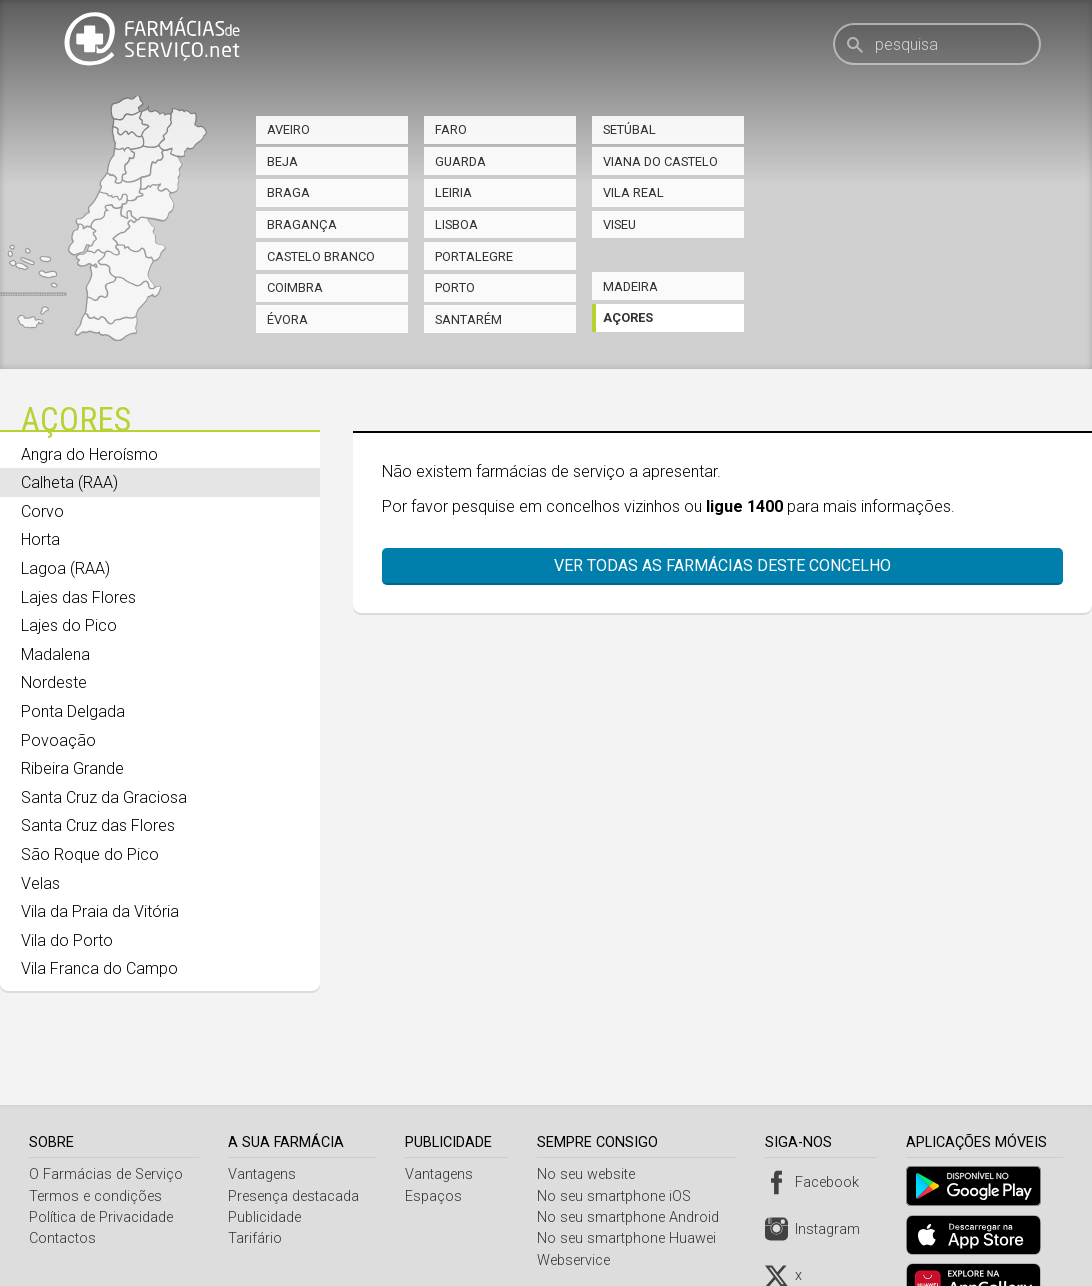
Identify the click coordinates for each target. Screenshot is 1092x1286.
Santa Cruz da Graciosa (104, 797)
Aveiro (288, 129)
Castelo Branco (321, 256)
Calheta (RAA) (69, 482)
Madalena (55, 654)
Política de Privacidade (101, 1167)
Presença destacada (295, 1146)
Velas (40, 883)
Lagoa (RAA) (65, 568)
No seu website (591, 1124)
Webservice (578, 1210)
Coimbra (295, 287)
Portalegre (474, 256)
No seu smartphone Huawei (631, 1188)
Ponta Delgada (73, 711)
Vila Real (633, 192)
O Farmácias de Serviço (106, 1124)
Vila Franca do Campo (99, 968)
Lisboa (456, 224)
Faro (451, 129)
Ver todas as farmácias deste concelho (712, 565)
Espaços (436, 1146)
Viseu (619, 224)
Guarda (460, 161)
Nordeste (54, 682)
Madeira (630, 286)
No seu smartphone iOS (619, 1146)
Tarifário (257, 1188)
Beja (282, 161)
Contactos (62, 1188)
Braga (288, 192)
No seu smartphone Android (633, 1167)
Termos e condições (95, 1146)
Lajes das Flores (78, 597)
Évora (287, 319)
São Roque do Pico (90, 854)
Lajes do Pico (69, 625)
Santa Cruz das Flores (98, 825)
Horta (40, 539)
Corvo (42, 511)
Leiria (453, 192)
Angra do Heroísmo (89, 454)
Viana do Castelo (660, 161)
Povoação (58, 740)
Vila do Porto (67, 940)
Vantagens (264, 1124)
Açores (628, 317)
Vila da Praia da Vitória (100, 911)
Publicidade (266, 1167)
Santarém (468, 319)
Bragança (302, 224)
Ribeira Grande (72, 768)
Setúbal (629, 129)
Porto (455, 287)
